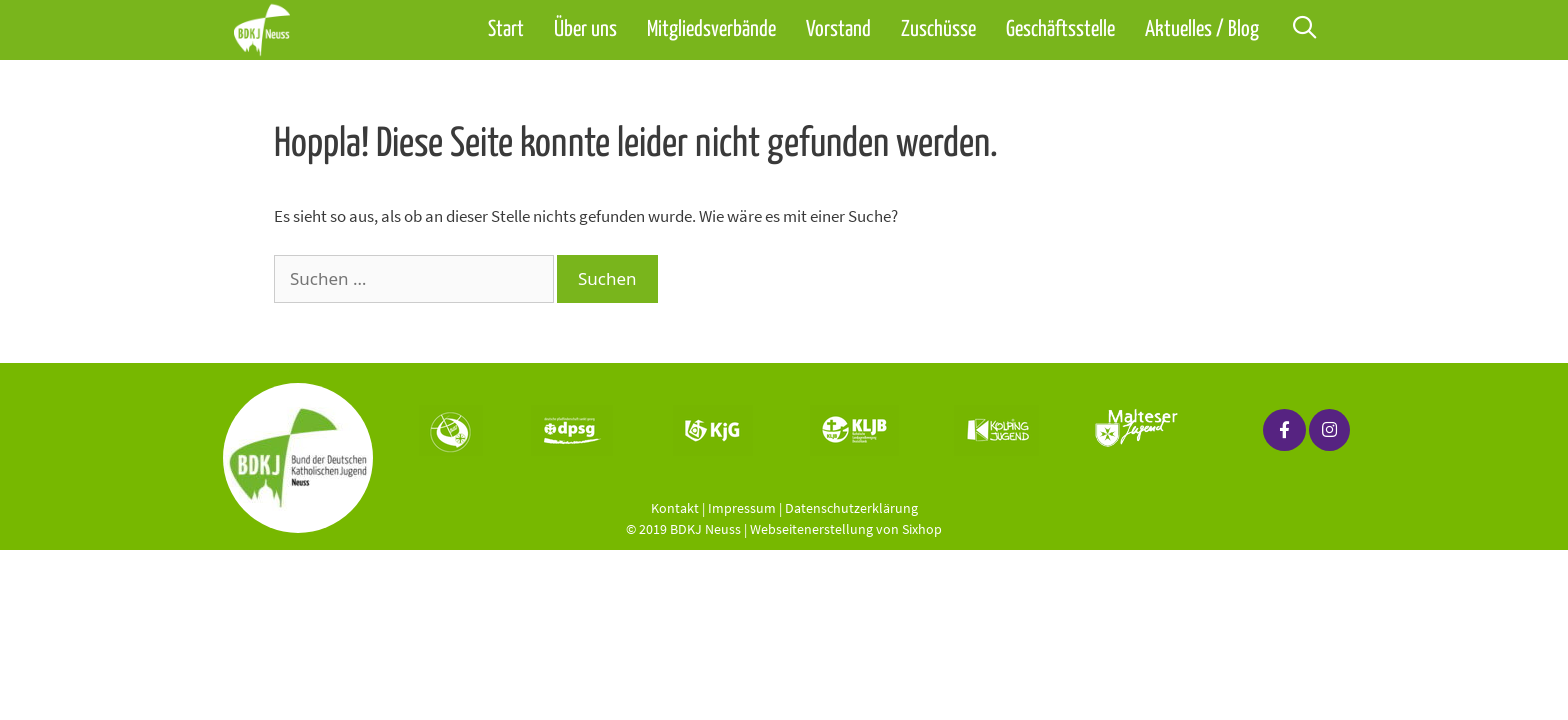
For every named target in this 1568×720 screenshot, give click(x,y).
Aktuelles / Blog (1202, 30)
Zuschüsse (938, 30)
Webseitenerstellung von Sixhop (846, 529)
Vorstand (838, 30)
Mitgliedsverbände (711, 30)
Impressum (742, 508)
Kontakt (675, 508)
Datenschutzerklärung (851, 508)
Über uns (585, 30)
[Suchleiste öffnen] (1304, 30)
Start (506, 30)
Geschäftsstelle (1060, 30)
